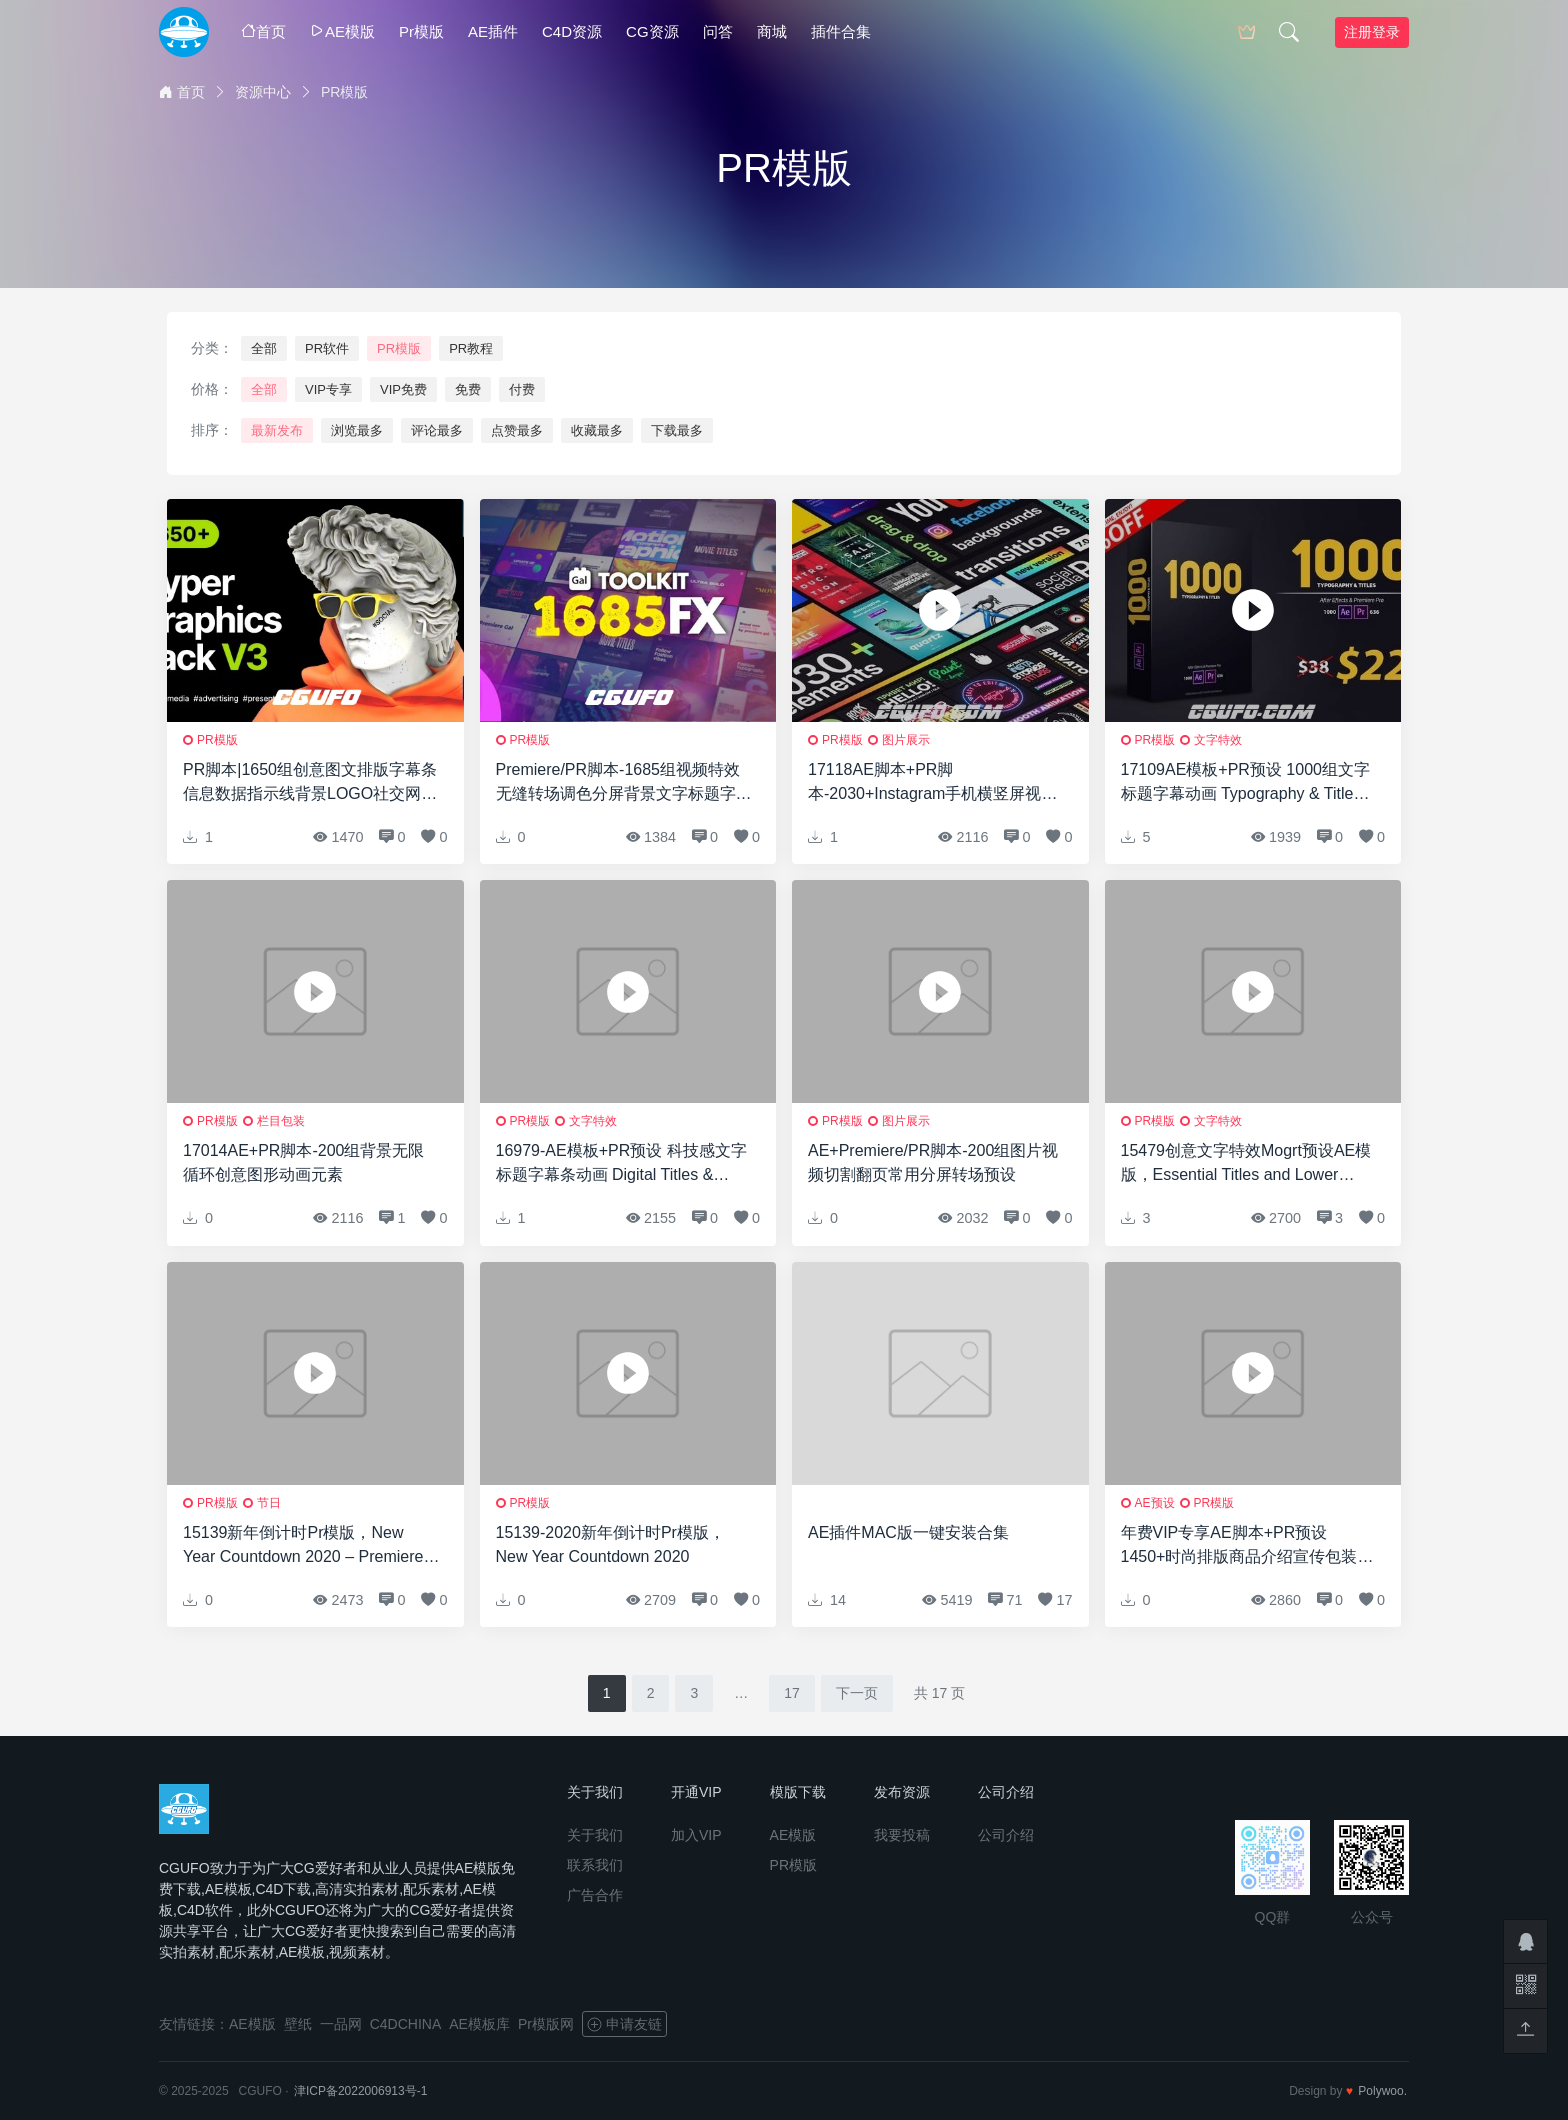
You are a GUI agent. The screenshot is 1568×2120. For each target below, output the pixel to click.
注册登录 (1372, 32)
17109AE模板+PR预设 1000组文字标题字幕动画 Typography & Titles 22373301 (1245, 783)
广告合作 (595, 1895)
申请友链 (624, 2024)
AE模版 (342, 31)
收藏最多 (597, 430)
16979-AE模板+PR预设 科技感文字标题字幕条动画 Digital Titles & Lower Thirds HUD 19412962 (621, 1164)
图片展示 (906, 740)
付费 (522, 389)
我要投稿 (902, 1835)
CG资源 (652, 31)
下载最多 (677, 430)
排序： (212, 430)
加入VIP (696, 1835)
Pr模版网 (546, 2024)
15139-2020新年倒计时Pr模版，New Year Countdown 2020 (610, 1544)
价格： (212, 389)
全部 (264, 348)
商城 (772, 31)
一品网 (341, 2024)
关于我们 (595, 1835)
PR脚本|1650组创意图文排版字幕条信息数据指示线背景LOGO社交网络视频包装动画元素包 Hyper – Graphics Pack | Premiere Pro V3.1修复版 (310, 783)
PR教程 (471, 348)
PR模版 (399, 348)
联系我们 (595, 1865)
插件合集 (841, 31)
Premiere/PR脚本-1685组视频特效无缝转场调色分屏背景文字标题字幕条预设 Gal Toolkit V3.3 (624, 783)
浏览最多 (357, 430)
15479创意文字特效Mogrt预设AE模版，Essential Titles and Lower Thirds (1246, 1164)
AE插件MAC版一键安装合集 (908, 1532)
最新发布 (277, 430)
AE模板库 (479, 2024)
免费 (468, 389)
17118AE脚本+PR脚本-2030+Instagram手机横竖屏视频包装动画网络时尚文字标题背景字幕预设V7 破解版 (936, 783)
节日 (269, 1503)
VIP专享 (328, 389)
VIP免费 (403, 389)
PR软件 (327, 348)
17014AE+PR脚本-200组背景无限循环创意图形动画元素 (303, 1162)
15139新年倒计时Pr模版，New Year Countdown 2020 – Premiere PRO (303, 1546)
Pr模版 (421, 31)
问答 (718, 31)
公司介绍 (1006, 1835)
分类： (212, 348)
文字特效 (1218, 740)
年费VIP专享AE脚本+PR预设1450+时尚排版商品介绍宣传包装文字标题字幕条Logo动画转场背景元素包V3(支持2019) (1247, 1546)
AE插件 (493, 31)
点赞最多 (517, 430)
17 (792, 1693)
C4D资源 (572, 31)
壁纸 (298, 2024)
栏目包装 (281, 1121)
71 (1005, 1600)
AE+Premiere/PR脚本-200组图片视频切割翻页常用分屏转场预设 (933, 1162)
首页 (263, 31)
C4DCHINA (406, 2024)
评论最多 (437, 430)
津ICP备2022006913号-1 (360, 2091)
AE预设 (1155, 1503)
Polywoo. (1382, 2091)
